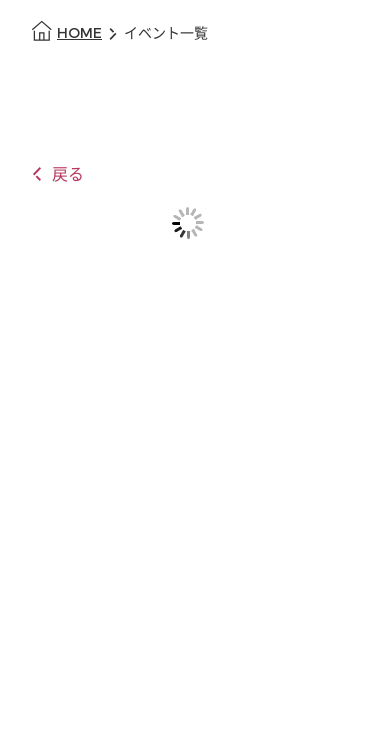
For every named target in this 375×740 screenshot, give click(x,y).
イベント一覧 (166, 33)
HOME (79, 33)
